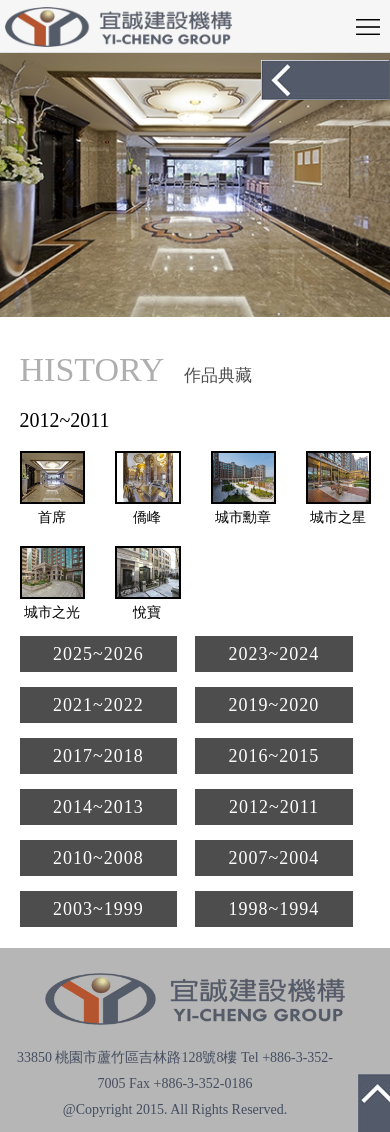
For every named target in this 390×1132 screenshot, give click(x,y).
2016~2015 (274, 756)
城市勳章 (243, 517)
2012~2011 (274, 807)
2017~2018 (98, 756)
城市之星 (338, 517)
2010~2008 (98, 858)
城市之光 (52, 612)
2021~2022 (98, 705)
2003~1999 (98, 909)
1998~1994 (274, 909)
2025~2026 (98, 654)
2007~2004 (274, 858)
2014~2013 (98, 807)
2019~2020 (274, 705)
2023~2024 (274, 654)
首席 (52, 517)
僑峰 (147, 517)
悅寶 (147, 612)
